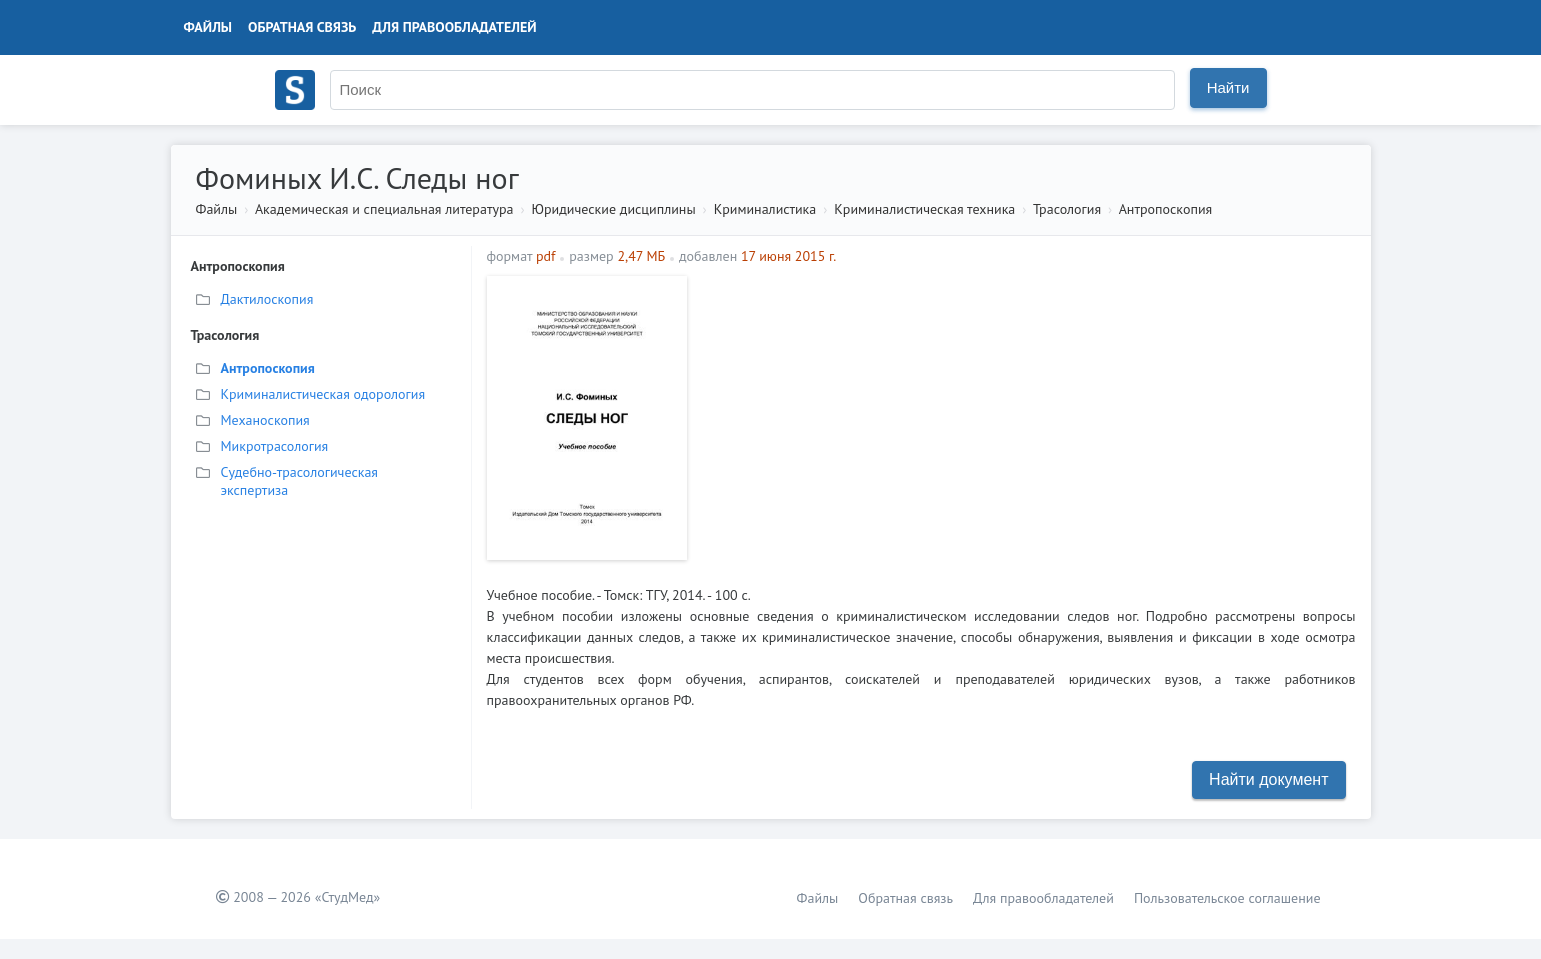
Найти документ (1268, 779)
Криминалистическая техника (924, 209)
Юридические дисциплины (614, 209)
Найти (1228, 87)
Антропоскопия (1166, 209)
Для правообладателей (454, 27)
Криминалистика (765, 209)
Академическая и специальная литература (384, 209)
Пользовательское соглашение (1227, 898)
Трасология (1067, 209)
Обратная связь (302, 27)
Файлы (208, 27)
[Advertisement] (1026, 416)
